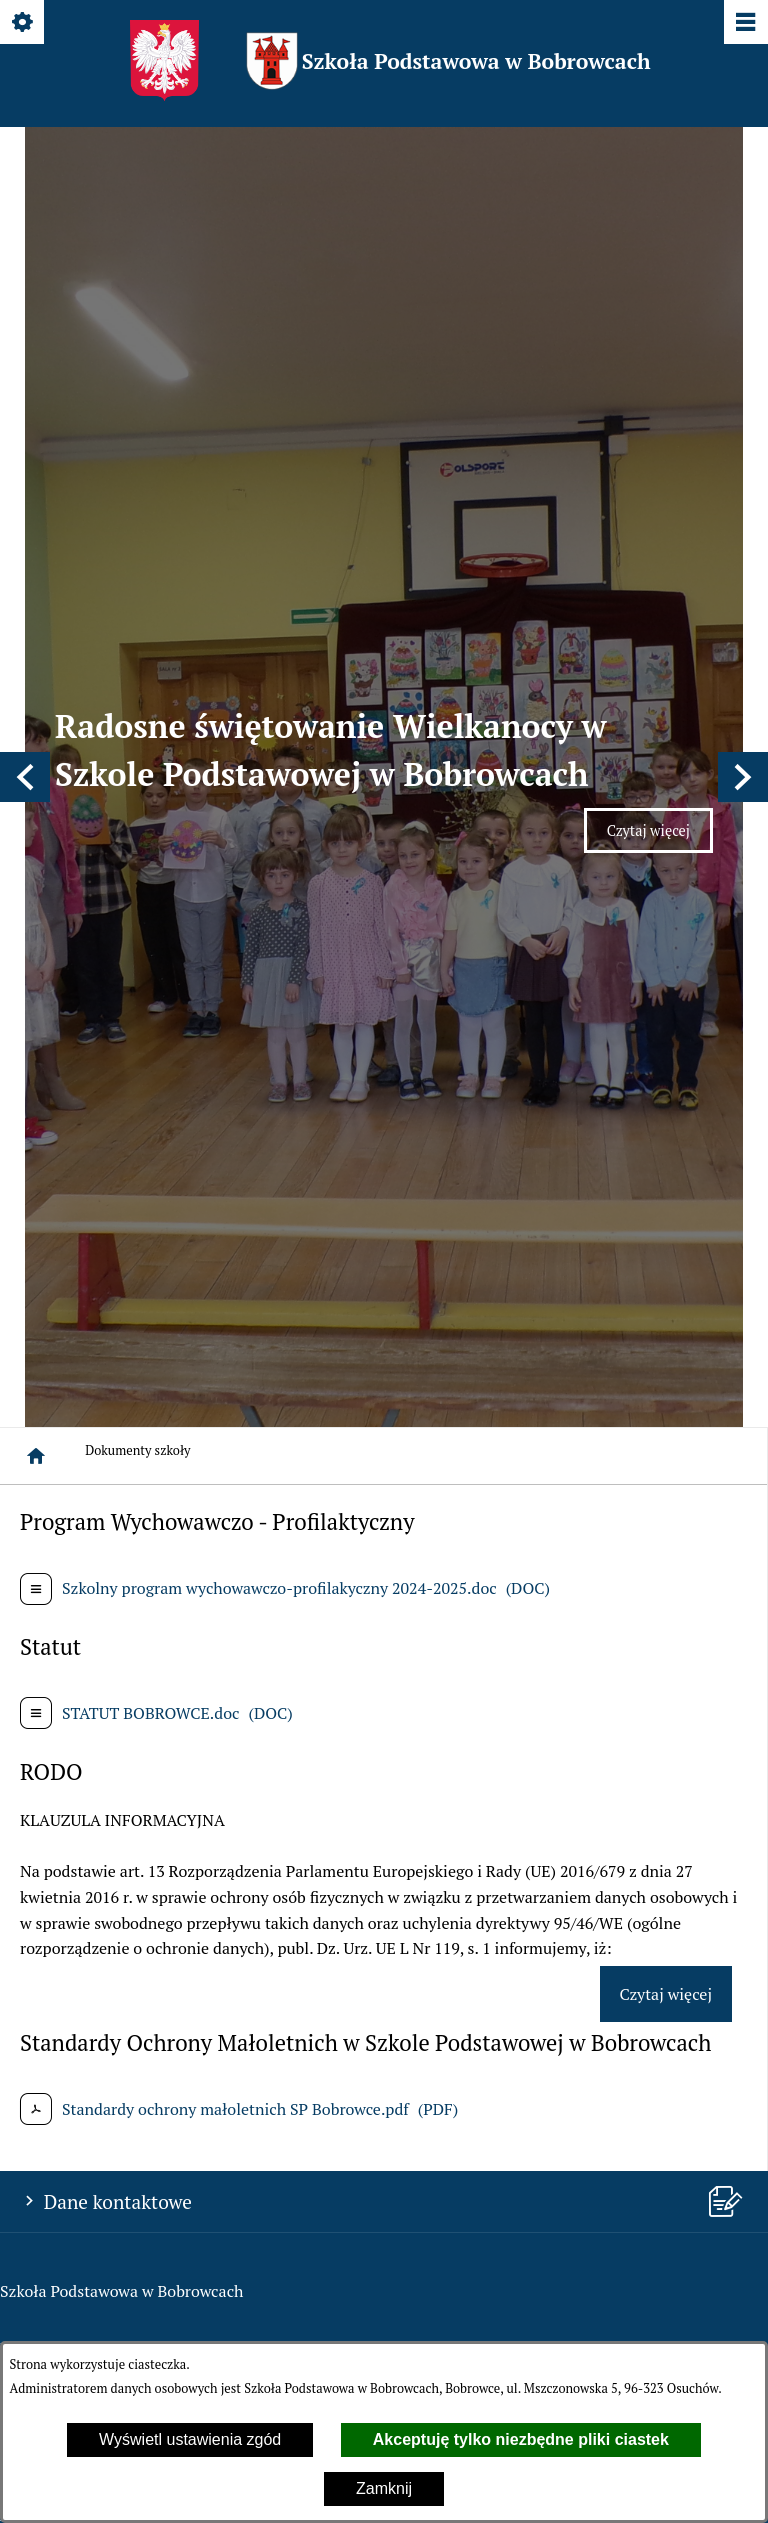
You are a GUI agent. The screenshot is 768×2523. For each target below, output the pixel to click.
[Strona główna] (36, 492)
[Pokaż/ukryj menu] (744, 23)
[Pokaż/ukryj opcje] (23, 23)
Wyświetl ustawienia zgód (190, 2439)
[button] (25, 295)
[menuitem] (382, 1666)
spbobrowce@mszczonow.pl (156, 1493)
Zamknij (384, 2488)
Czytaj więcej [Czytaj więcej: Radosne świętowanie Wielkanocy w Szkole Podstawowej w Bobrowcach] (660, 355)
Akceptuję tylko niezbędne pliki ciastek (521, 2439)
